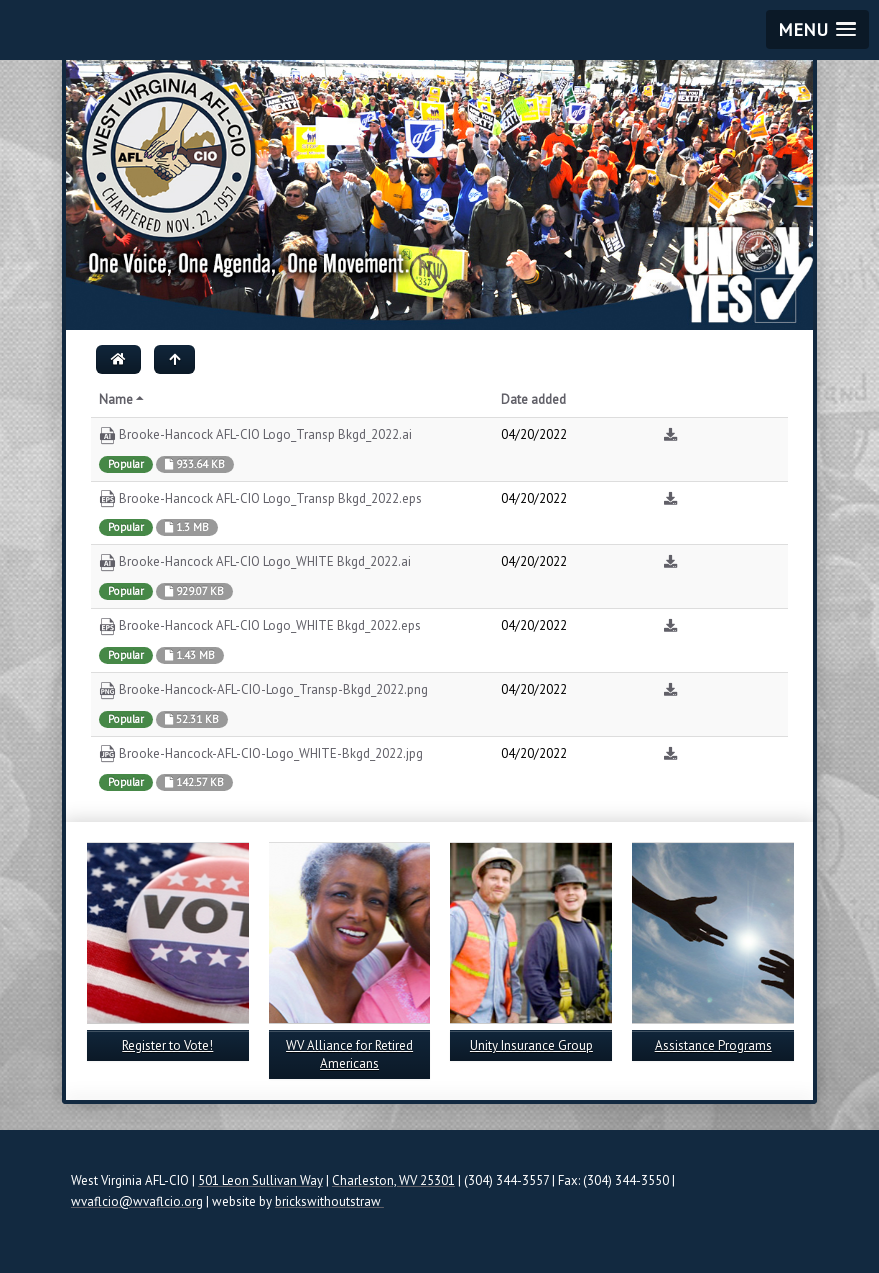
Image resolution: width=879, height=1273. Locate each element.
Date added (533, 399)
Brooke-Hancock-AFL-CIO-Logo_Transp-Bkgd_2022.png (263, 690)
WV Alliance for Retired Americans (349, 1054)
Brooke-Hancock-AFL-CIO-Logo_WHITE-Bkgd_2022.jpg (261, 754)
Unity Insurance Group (531, 1045)
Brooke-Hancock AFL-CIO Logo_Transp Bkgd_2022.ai (255, 435)
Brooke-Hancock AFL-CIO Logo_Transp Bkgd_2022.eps (260, 499)
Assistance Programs (713, 1045)
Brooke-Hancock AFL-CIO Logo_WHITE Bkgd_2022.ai (255, 562)
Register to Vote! (167, 1045)
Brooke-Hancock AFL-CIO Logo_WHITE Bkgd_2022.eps (260, 626)
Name (123, 399)
